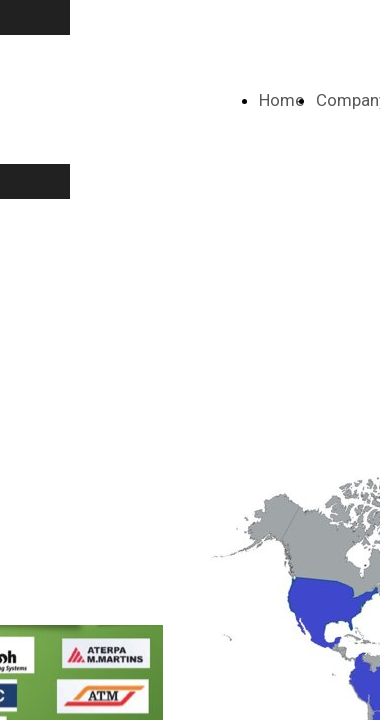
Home (281, 100)
